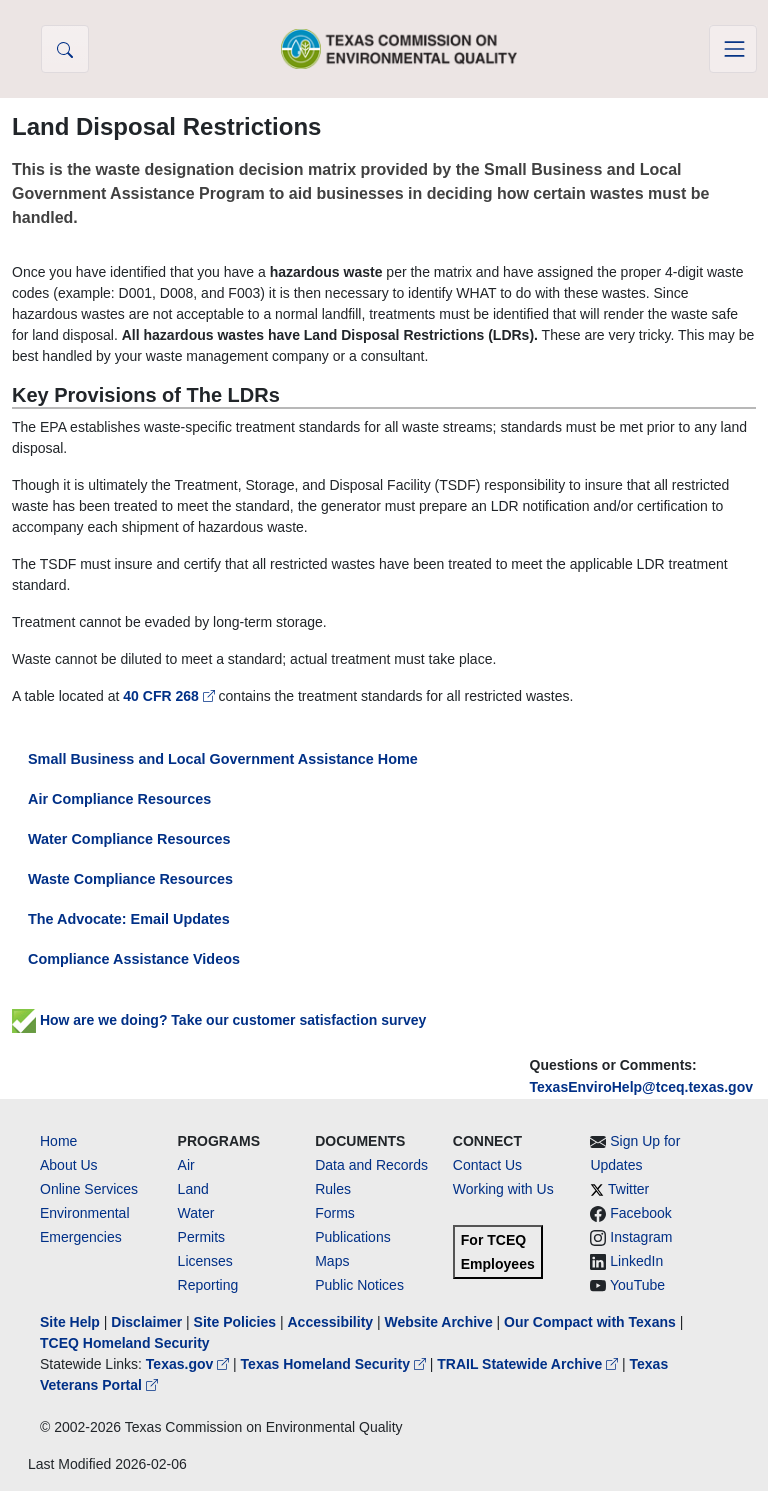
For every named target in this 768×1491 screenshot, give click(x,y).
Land (193, 1189)
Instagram (641, 1237)
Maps (332, 1261)
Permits (201, 1237)
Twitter (628, 1189)
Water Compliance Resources (129, 839)
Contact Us (487, 1165)
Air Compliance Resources (119, 799)
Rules (333, 1189)
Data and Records (371, 1165)
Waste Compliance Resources (130, 879)
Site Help (70, 1322)
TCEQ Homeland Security (125, 1343)
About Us (69, 1165)
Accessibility (332, 1322)
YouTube (637, 1285)
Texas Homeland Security (335, 1364)
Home (58, 1141)
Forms (335, 1213)
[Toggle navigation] (733, 49)
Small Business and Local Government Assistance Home (223, 759)
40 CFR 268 (170, 696)
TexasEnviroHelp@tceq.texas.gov (641, 1087)
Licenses (205, 1261)
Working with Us (503, 1189)
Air (186, 1165)
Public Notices (359, 1285)
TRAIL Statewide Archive (529, 1364)
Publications (353, 1237)
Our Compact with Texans (590, 1322)
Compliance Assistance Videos (134, 959)
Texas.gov (189, 1364)
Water (196, 1213)
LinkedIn (636, 1261)
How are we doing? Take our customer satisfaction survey (219, 1020)
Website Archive (439, 1322)
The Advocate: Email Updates (129, 919)
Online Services (89, 1189)
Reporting (208, 1285)
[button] (65, 49)
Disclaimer (146, 1322)
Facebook (640, 1213)
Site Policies (235, 1322)
